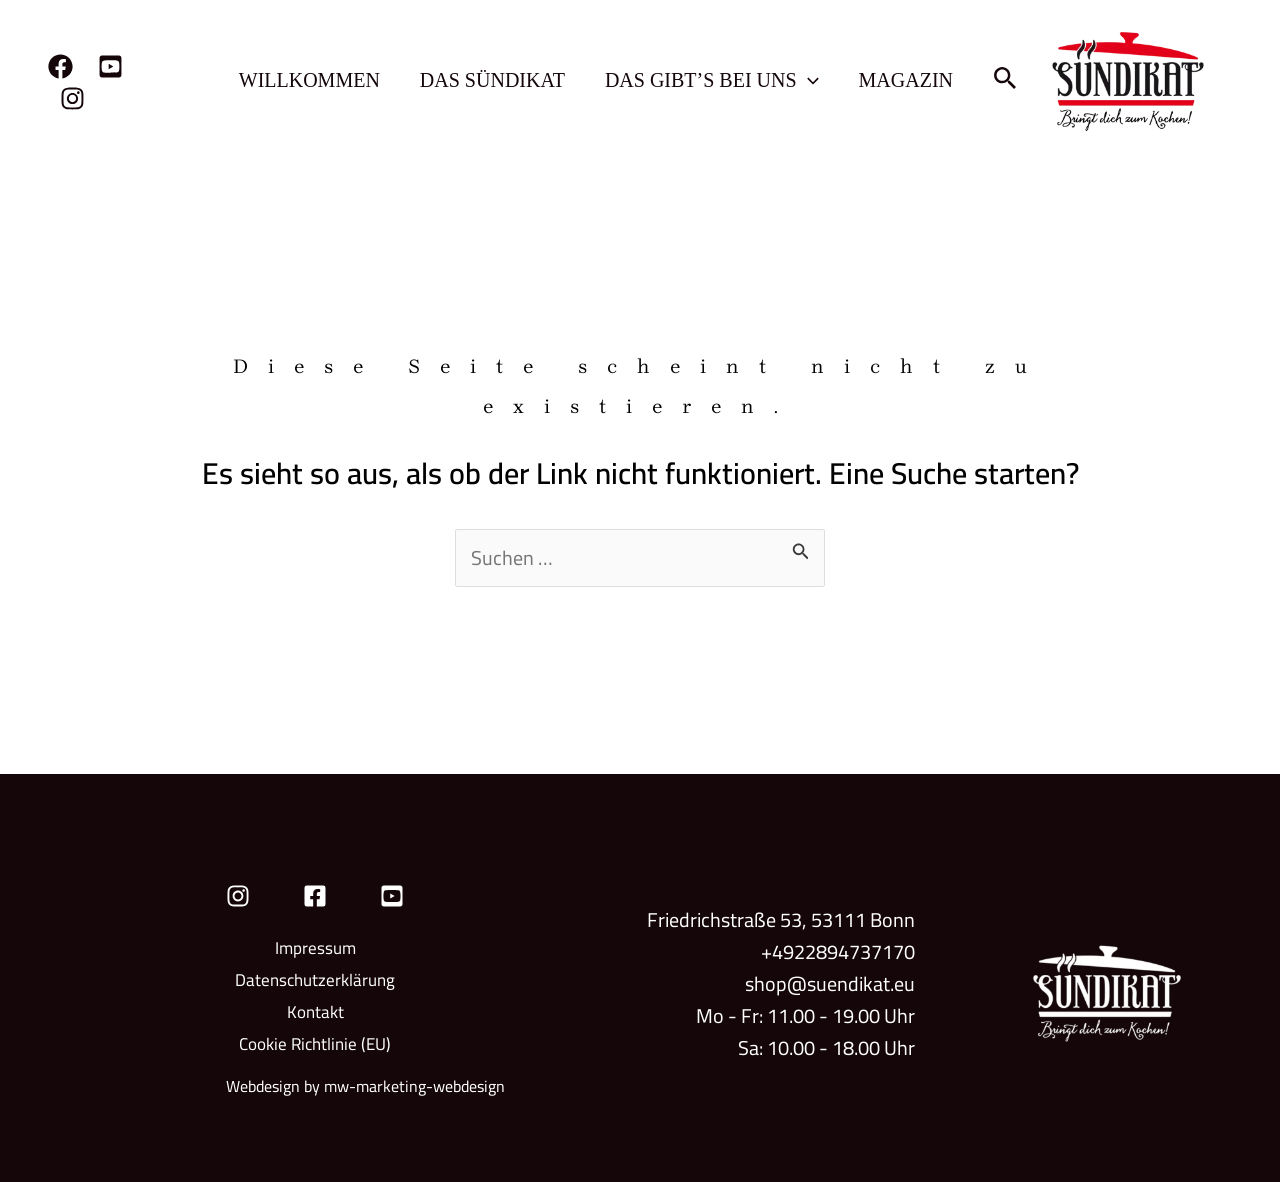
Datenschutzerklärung (315, 980)
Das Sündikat (492, 80)
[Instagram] (72, 98)
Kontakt (315, 1012)
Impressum (315, 948)
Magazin (906, 80)
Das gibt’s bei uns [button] (712, 80)
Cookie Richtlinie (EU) (315, 1044)
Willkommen (309, 80)
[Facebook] (60, 66)
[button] (808, 80)
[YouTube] (110, 66)
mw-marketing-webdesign (414, 1086)
